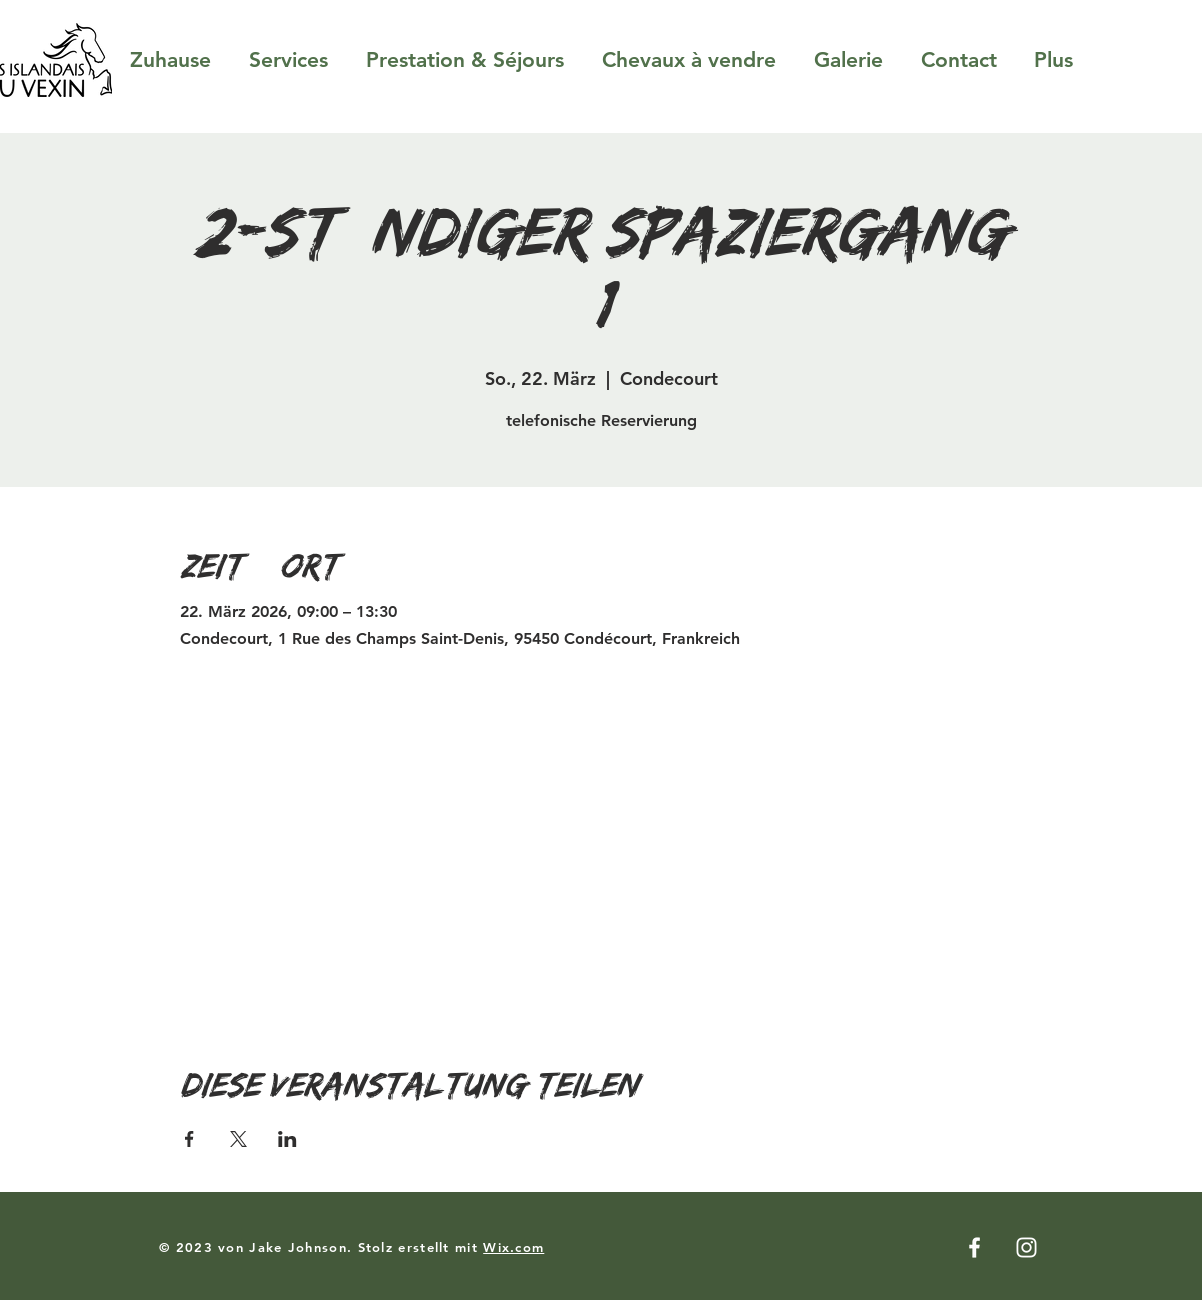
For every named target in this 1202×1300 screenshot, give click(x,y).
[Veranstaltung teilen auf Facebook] (189, 1139)
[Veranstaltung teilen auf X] (238, 1139)
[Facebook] (974, 1247)
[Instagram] (1026, 1247)
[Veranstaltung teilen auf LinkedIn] (287, 1139)
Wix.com (513, 1247)
